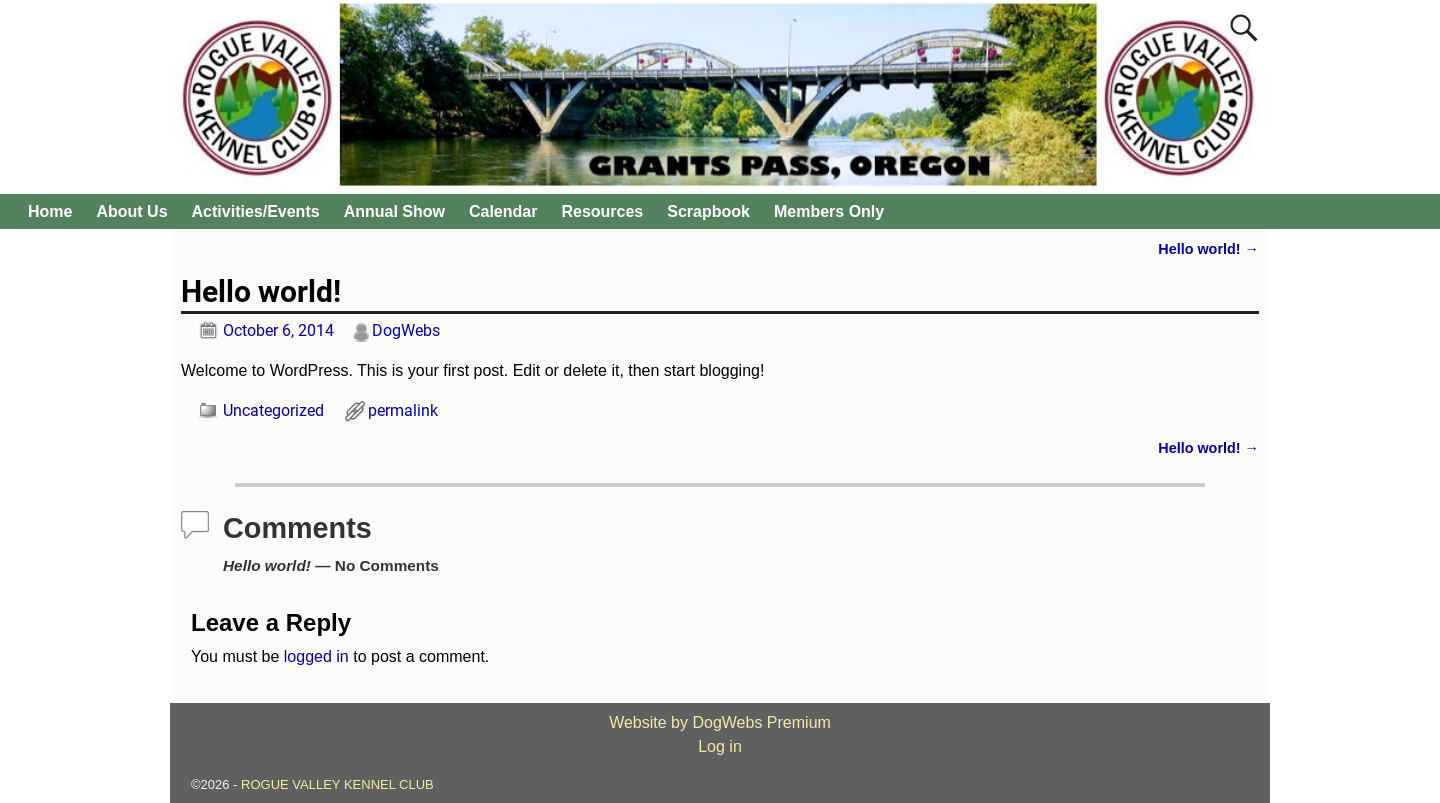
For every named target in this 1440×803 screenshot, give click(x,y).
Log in (720, 746)
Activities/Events (256, 211)
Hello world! (1208, 249)
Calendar (503, 211)
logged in (316, 656)
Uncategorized (273, 410)
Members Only (829, 211)
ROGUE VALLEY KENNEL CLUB (337, 784)
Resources (602, 211)
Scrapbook (708, 211)
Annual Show (394, 211)
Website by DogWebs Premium (720, 722)
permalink (403, 410)
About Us (131, 211)
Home (50, 211)
